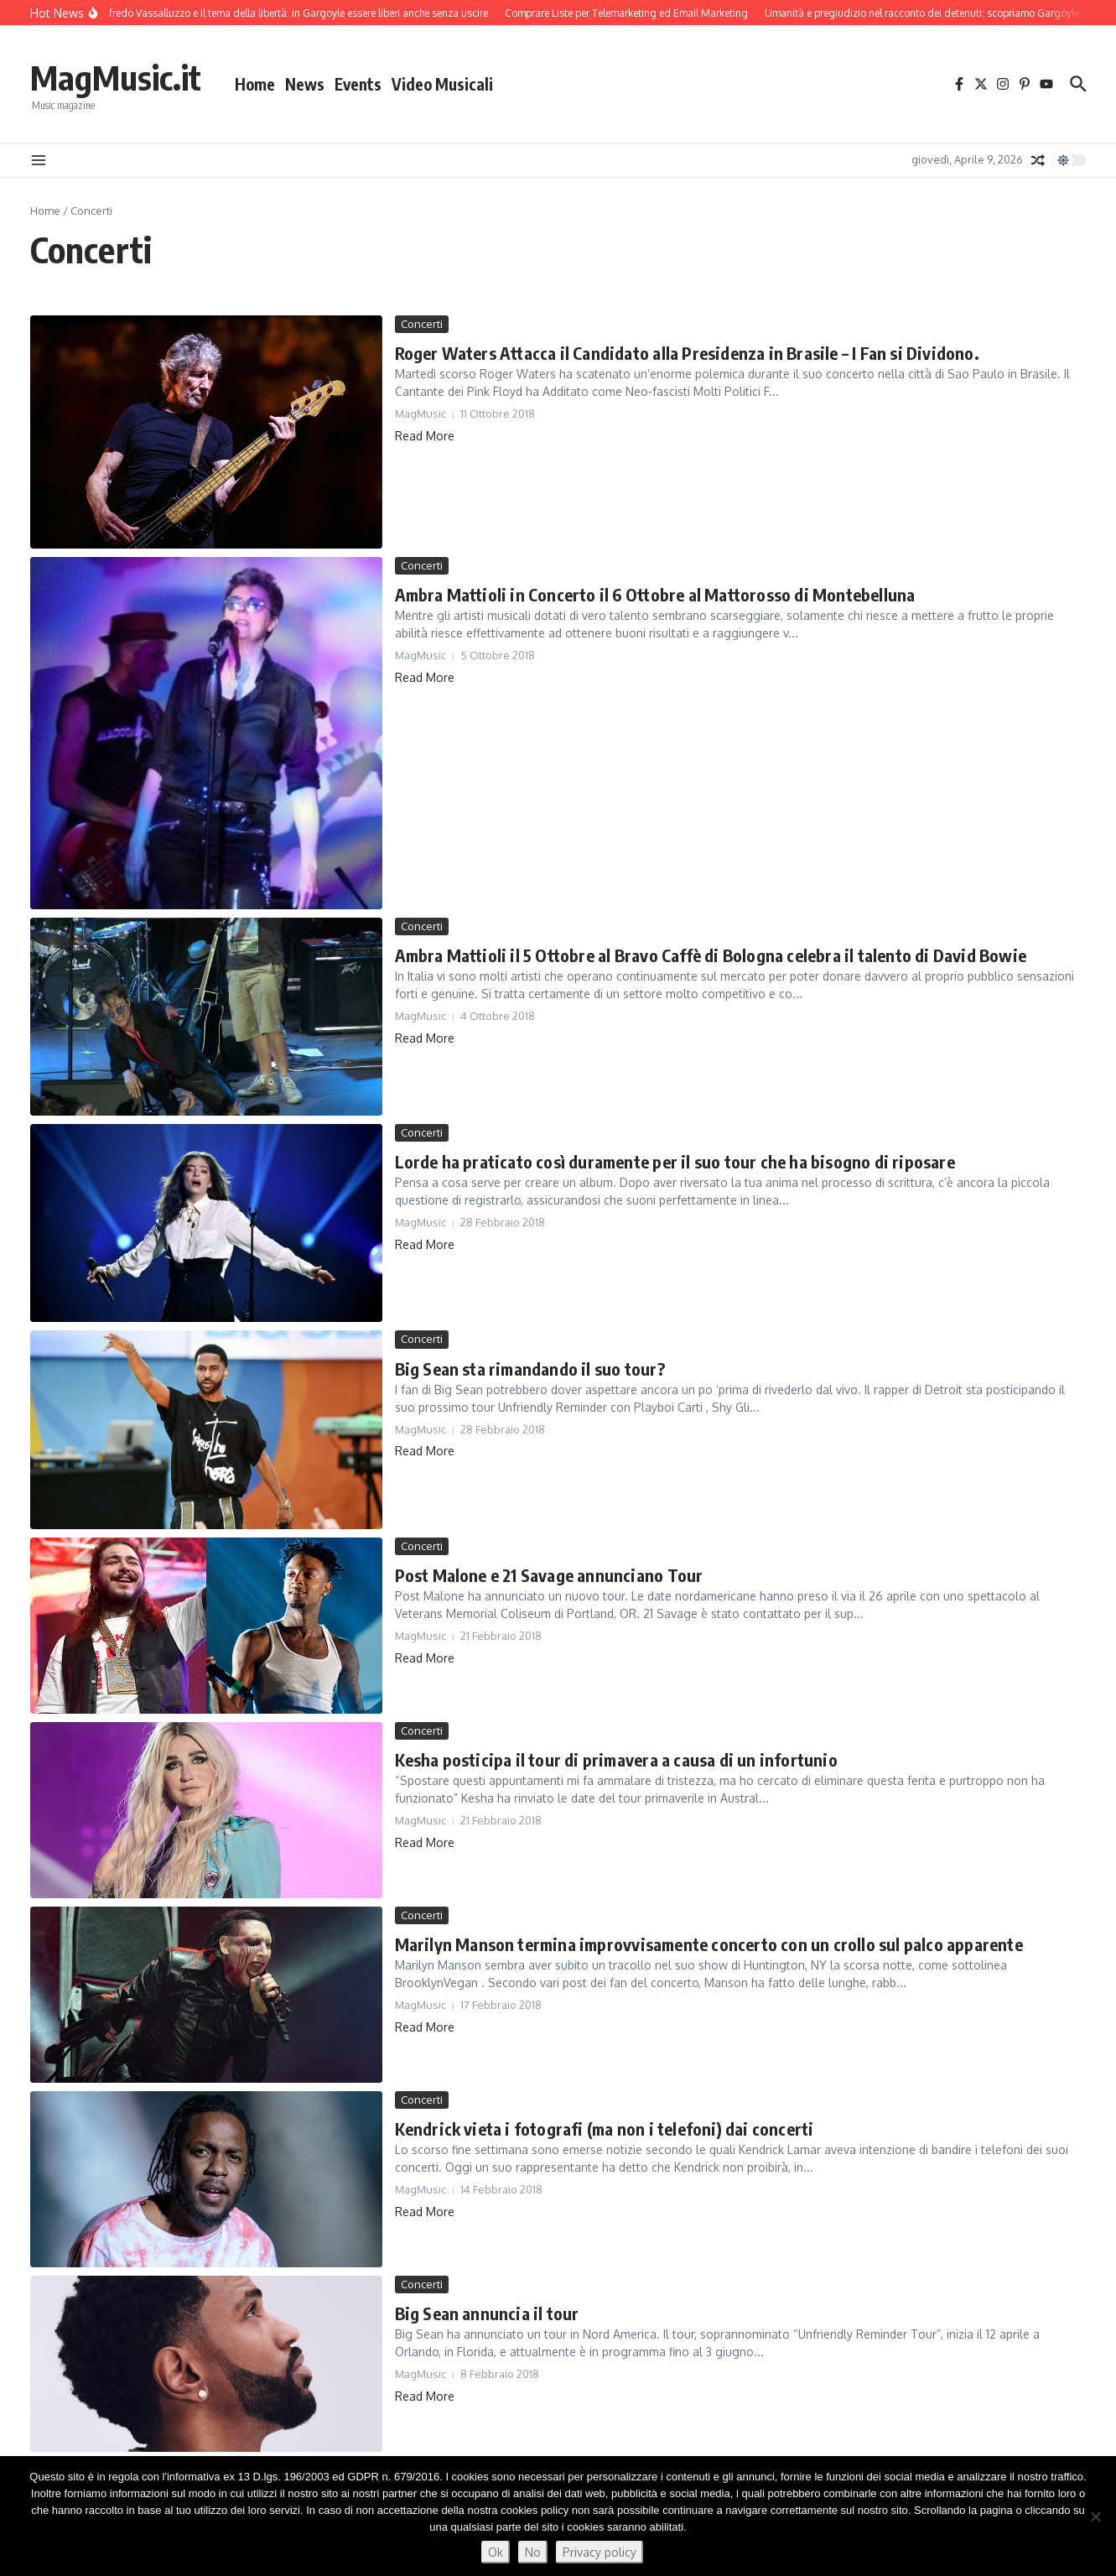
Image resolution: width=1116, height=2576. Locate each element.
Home (255, 84)
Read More (424, 436)
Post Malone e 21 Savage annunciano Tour (549, 1574)
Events (358, 84)
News (304, 84)
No (533, 2552)
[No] (1095, 2516)
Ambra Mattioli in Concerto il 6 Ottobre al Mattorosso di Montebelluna (655, 594)
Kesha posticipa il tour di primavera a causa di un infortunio (616, 1759)
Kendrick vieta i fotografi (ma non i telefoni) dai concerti (604, 2128)
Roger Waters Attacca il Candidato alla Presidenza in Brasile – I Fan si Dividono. (687, 352)
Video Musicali (442, 84)
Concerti (422, 323)
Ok (495, 2552)
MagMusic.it (115, 77)
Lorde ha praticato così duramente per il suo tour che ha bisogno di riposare (675, 1161)
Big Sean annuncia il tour (487, 2313)
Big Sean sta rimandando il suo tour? (530, 1368)
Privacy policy (599, 2552)
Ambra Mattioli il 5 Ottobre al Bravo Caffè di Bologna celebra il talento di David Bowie (710, 955)
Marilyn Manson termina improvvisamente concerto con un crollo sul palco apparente (709, 1943)
